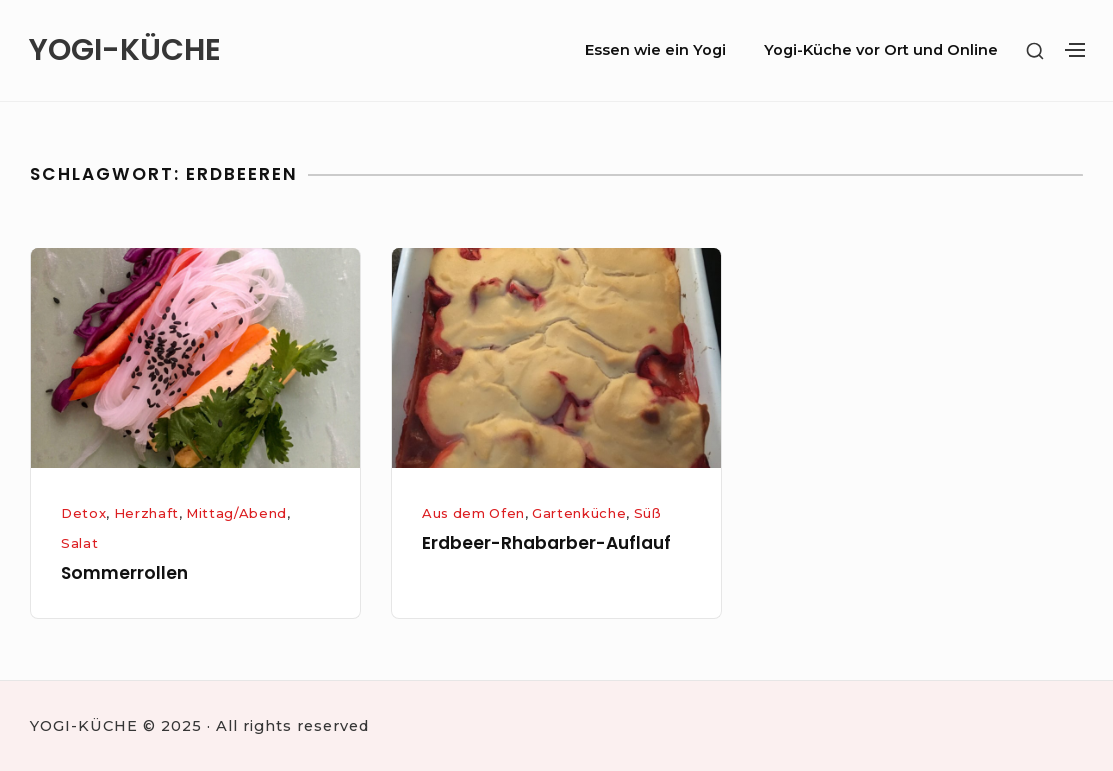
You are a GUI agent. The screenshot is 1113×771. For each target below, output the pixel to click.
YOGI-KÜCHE (125, 50)
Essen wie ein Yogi (655, 50)
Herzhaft (146, 513)
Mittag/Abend (236, 513)
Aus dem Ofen (473, 513)
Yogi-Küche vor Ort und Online (881, 50)
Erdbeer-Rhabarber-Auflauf (546, 543)
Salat (79, 543)
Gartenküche (579, 513)
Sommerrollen (124, 573)
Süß (648, 513)
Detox (83, 513)
